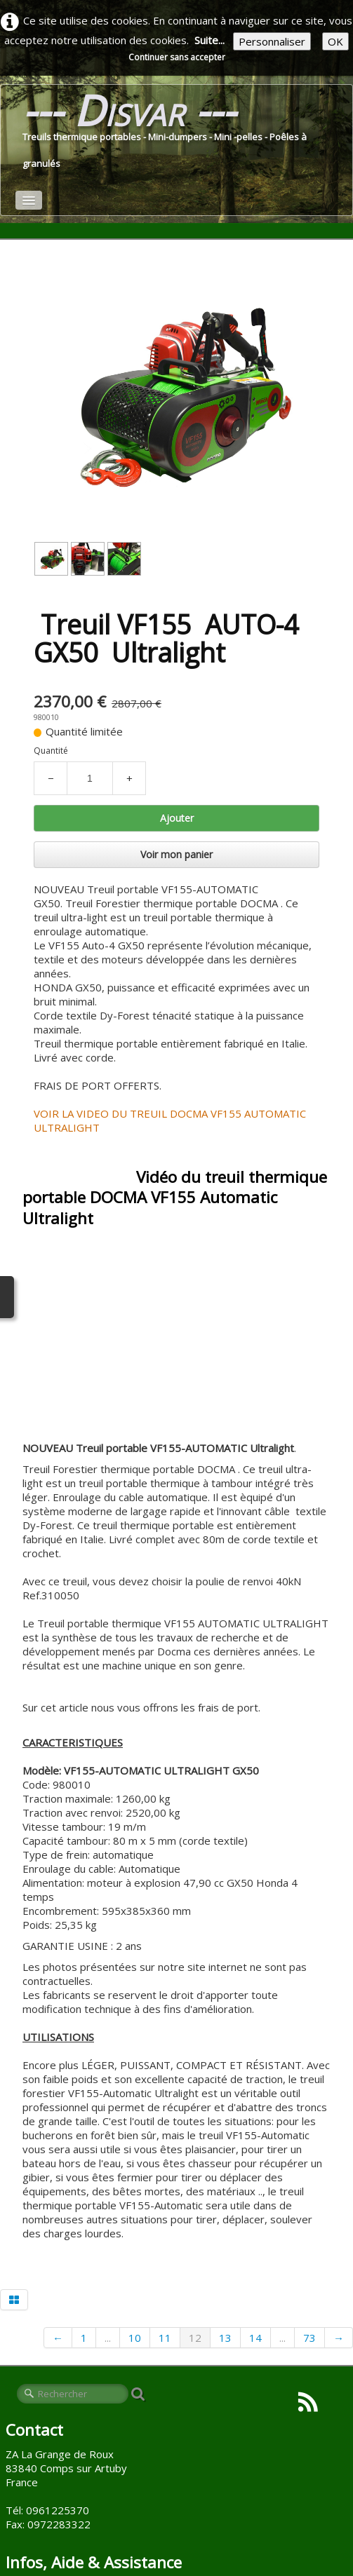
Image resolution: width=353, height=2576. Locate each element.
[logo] (176, 133)
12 (195, 2338)
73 (309, 2338)
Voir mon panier (176, 854)
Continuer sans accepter (176, 57)
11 (165, 2338)
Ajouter (177, 818)
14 (255, 2338)
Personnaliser (272, 41)
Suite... (209, 40)
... (108, 2338)
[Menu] (28, 200)
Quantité (51, 751)
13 (225, 2338)
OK (335, 41)
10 (134, 2338)
